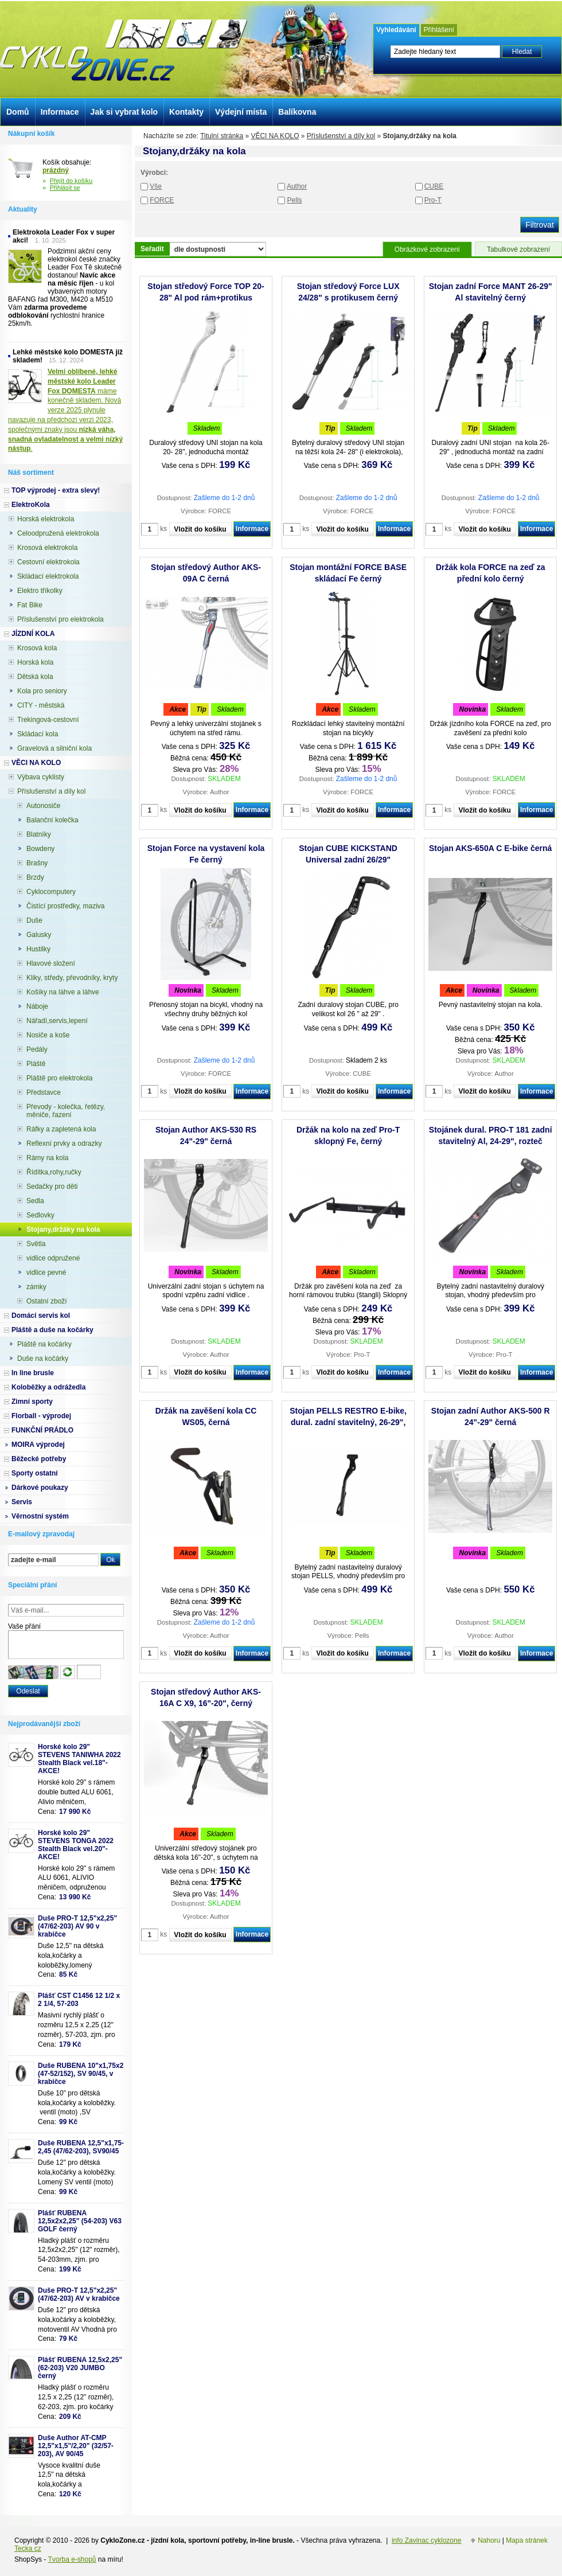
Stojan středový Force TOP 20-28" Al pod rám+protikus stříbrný (205, 298)
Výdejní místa (241, 111)
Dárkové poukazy (39, 1488)
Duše (34, 920)
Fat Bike (29, 605)
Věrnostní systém (40, 1516)
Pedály (37, 1049)
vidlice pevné (46, 1273)
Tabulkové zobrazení (518, 249)
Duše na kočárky (42, 1359)
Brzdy (35, 877)
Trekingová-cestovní (48, 720)
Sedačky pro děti (51, 1186)
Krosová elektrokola (47, 548)
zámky (36, 1287)
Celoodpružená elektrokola (58, 533)
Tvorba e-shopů (72, 2559)
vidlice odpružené (53, 1258)
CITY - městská (40, 705)
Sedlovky (40, 1215)
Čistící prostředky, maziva (65, 906)
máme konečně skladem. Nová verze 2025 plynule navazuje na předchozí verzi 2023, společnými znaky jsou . (65, 410)
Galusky (38, 935)
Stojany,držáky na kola (63, 1229)
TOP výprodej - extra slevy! (55, 490)
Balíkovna (297, 111)
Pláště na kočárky (44, 1344)
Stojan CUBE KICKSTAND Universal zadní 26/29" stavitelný (348, 860)
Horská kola (35, 662)
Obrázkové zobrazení (427, 249)
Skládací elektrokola (48, 576)
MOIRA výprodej (38, 1445)
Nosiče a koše (47, 1035)
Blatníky (38, 834)
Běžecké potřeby (38, 1459)
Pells (294, 200)
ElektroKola (30, 505)
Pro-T (433, 200)
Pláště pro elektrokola (59, 1078)
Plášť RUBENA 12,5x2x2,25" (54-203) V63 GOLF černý (80, 2221)
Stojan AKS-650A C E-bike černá (490, 848)
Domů (17, 111)
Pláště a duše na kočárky (52, 1330)
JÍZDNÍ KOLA (32, 634)
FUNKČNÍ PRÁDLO (42, 1430)
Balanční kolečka (52, 820)
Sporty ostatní (34, 1473)
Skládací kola (37, 734)
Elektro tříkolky (40, 591)
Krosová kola (37, 648)
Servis (21, 1502)
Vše (156, 186)
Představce (43, 1092)
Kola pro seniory (42, 691)
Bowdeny (40, 849)
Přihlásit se (65, 187)
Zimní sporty (32, 1402)
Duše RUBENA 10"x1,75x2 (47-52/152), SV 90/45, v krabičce (80, 2074)
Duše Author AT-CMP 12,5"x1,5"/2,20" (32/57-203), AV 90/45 (76, 2446)
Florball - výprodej (41, 1416)
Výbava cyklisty (40, 777)
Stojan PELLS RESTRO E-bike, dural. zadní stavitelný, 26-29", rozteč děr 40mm (348, 1422)
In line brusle (32, 1373)
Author (297, 186)
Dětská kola (35, 677)
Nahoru (489, 2540)
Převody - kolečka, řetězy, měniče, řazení (65, 1111)
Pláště (35, 1064)
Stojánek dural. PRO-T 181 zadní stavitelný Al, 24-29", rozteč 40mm (490, 1141)
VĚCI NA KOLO (275, 136)
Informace (252, 529)
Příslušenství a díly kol (341, 136)
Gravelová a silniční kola (54, 748)
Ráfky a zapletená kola (61, 1129)
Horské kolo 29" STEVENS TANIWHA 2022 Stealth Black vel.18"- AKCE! (79, 1759)
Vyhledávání (396, 30)
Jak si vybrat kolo (124, 111)
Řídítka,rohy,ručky (53, 1172)
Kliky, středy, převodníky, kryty (72, 978)
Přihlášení (439, 30)
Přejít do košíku (71, 180)
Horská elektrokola (45, 519)
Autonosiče (43, 806)
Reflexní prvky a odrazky (64, 1143)
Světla (35, 1244)
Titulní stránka (221, 136)
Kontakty (186, 111)
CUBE (433, 186)
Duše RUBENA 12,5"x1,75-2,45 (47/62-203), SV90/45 (81, 2147)
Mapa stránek (527, 2540)
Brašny (37, 863)
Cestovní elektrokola (48, 562)
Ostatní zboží (46, 1301)
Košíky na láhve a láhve (62, 992)
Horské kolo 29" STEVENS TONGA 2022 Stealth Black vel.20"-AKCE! (76, 1845)
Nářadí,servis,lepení (57, 1021)
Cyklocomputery (51, 892)
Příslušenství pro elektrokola (60, 619)
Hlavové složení (50, 963)
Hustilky (38, 949)
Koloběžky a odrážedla (48, 1387)
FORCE (162, 200)
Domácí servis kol (40, 1316)
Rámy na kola (47, 1158)
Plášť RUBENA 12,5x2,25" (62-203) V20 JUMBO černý (80, 2368)
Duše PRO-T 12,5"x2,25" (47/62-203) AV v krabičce (79, 2294)
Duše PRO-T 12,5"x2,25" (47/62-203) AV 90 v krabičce (77, 1926)
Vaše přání (24, 1626)
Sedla (35, 1201)
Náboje (37, 1006)
